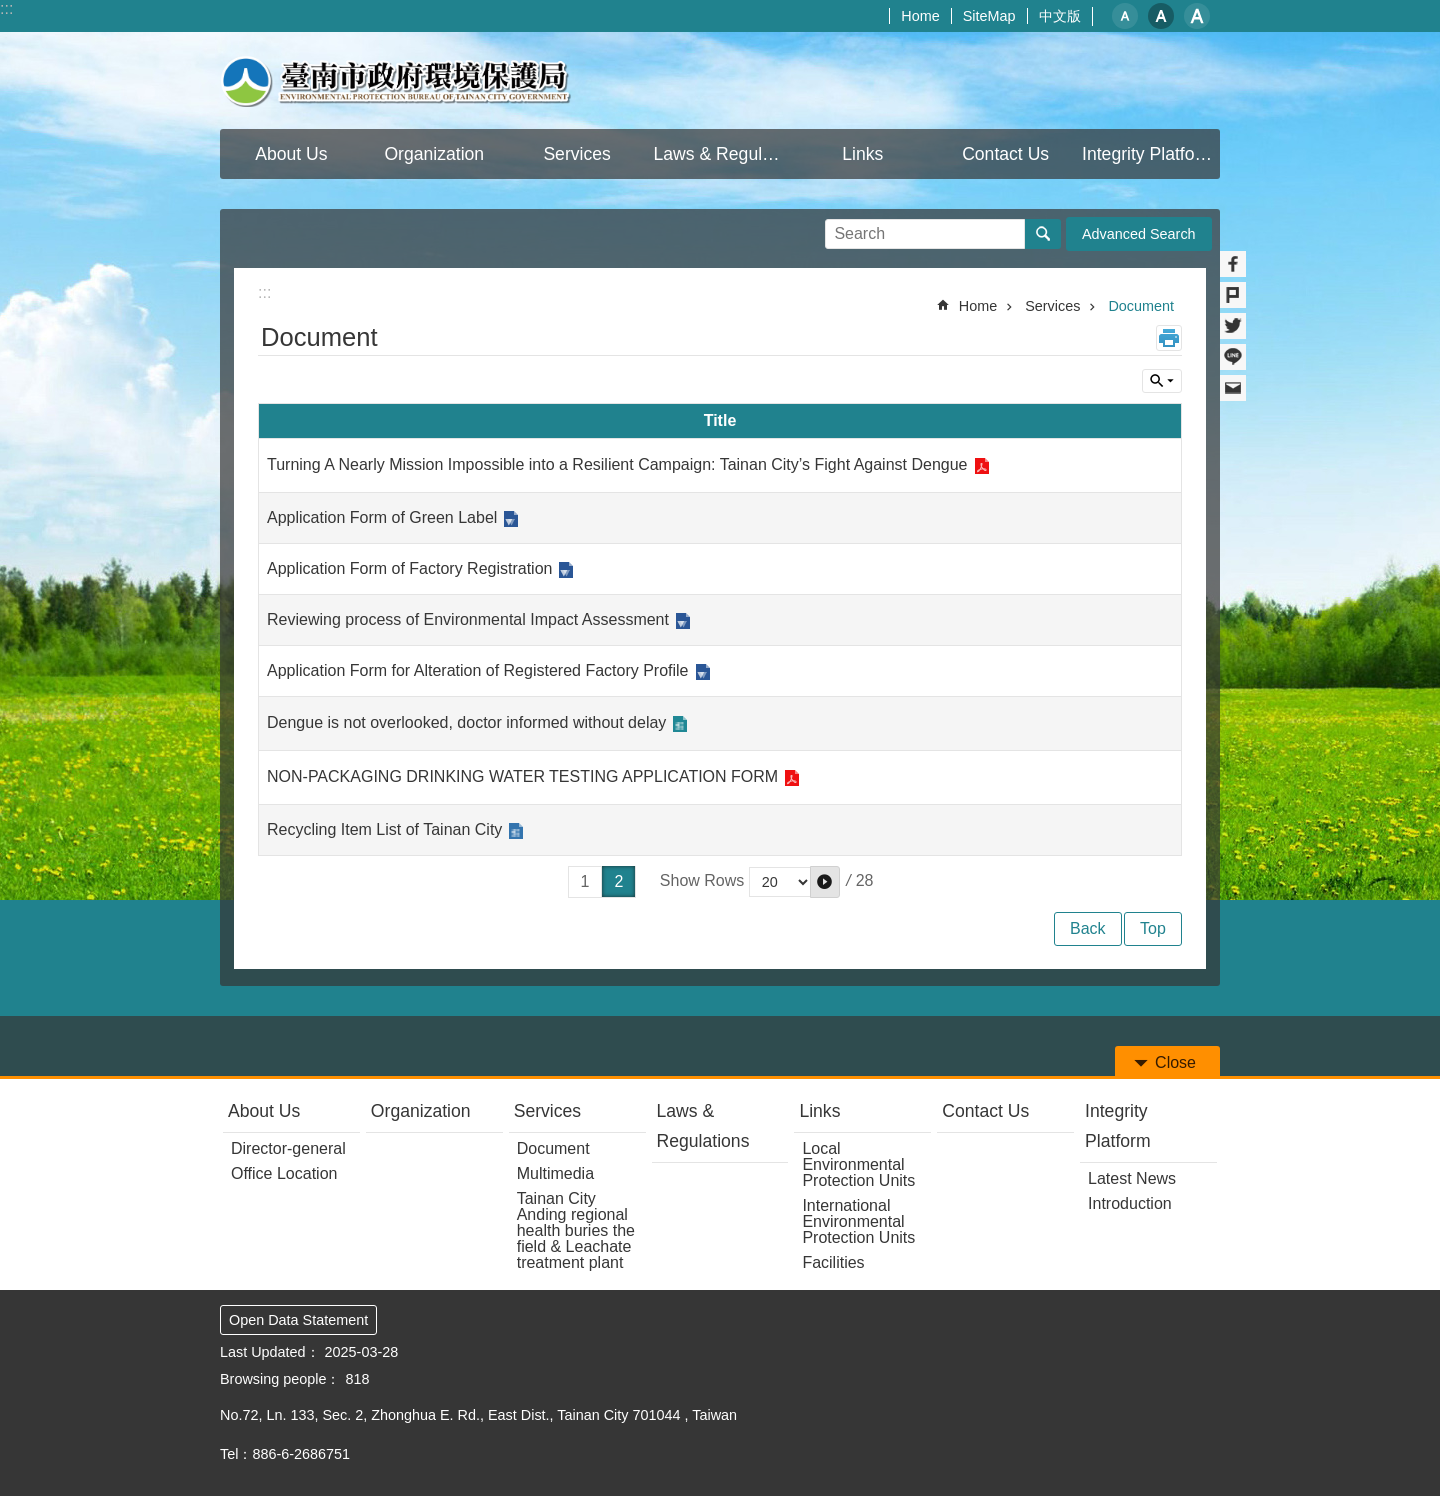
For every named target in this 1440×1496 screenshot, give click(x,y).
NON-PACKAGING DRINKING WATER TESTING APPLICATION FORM (522, 776)
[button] (825, 882)
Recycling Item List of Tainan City (384, 829)
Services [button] (576, 154)
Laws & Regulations (703, 1126)
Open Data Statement (298, 1320)
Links (819, 1111)
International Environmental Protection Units (858, 1221)
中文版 (1060, 16)
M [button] (1161, 16)
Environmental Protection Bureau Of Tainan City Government (395, 80)
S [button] (1125, 16)
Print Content (1169, 338)
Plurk (1233, 295)
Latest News (1132, 1178)
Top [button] (1153, 928)
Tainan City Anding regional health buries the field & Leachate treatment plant (576, 1230)
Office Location (284, 1173)
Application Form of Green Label (382, 517)
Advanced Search (1139, 234)
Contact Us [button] (1005, 154)
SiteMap (989, 16)
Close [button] (1175, 1062)
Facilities (833, 1262)
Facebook (1233, 264)
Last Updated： (270, 1352)
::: (6, 8)
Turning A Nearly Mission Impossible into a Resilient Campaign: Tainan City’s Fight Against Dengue (617, 464)
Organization (421, 1111)
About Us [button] (291, 154)
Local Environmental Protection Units (858, 1164)
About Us (264, 1111)
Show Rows (702, 880)
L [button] (1197, 16)
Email (1233, 388)
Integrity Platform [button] (1148, 154)
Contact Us (985, 1111)
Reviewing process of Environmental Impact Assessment (468, 619)
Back (1088, 928)
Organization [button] (434, 154)
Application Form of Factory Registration (409, 568)
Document (1141, 306)
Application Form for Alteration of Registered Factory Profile (478, 670)
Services (1052, 306)
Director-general (288, 1148)
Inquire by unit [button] (1162, 381)
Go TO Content (10, 10)
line (1233, 357)
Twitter (1233, 326)
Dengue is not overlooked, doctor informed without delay (466, 722)
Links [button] (862, 154)
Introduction (1130, 1203)
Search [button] (1043, 234)
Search (850, 227)
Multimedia (555, 1173)
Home (920, 16)
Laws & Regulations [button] (723, 154)
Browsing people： (280, 1379)
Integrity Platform (1118, 1126)
